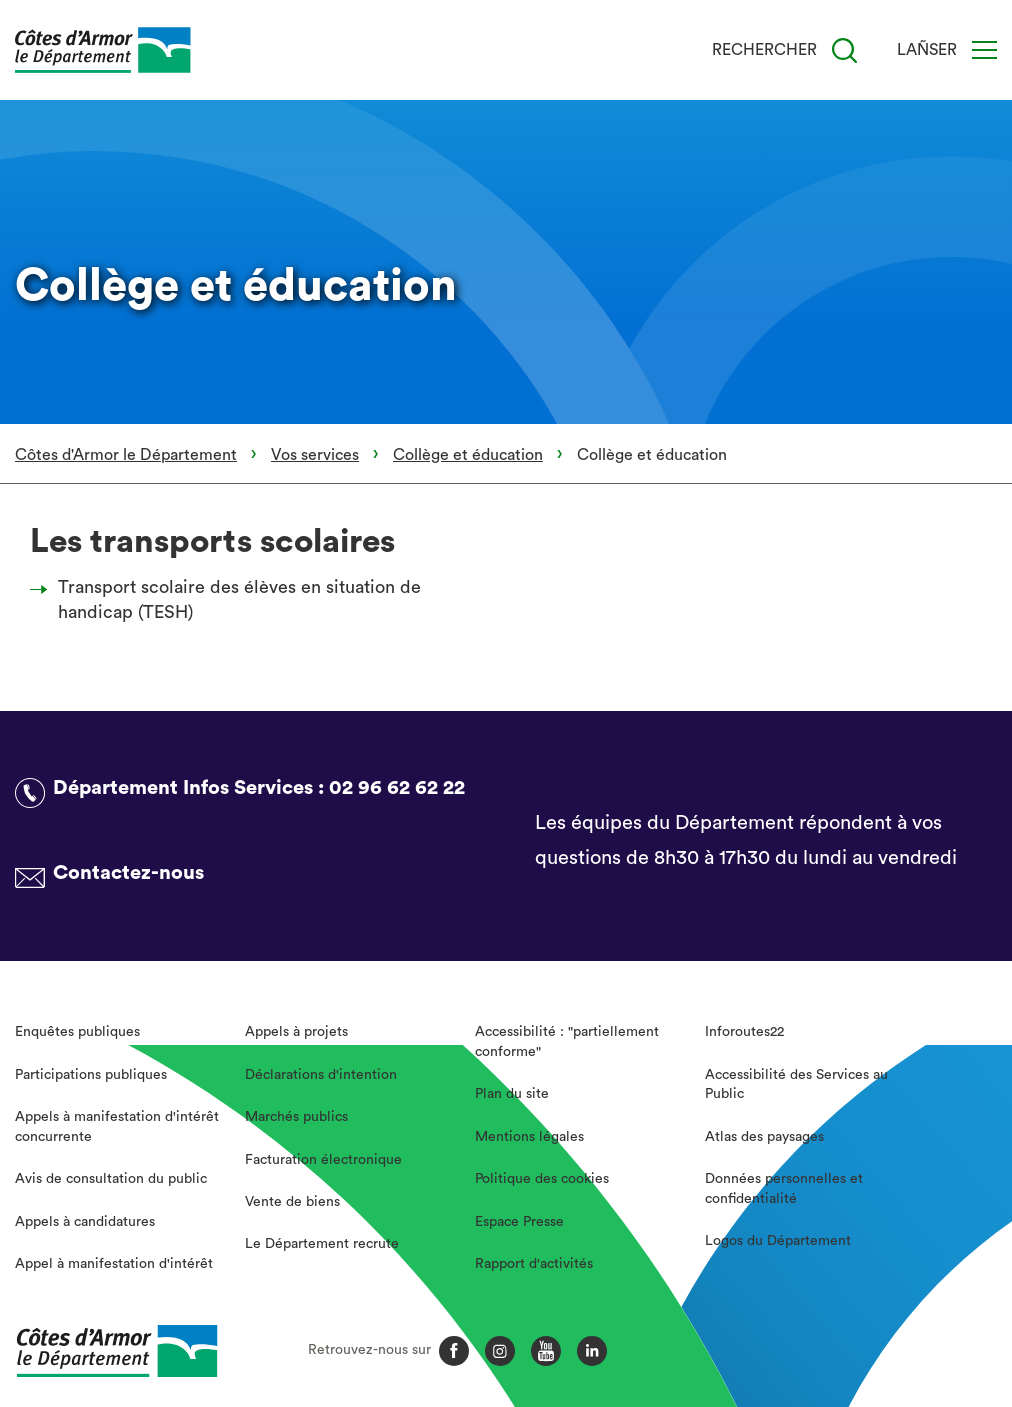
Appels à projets (296, 1032)
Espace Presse (519, 1222)
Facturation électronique (323, 1160)
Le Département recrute (322, 1244)
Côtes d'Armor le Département (126, 455)
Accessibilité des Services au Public (796, 1085)
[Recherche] (844, 50)
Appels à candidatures (85, 1222)
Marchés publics (296, 1117)
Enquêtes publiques (77, 1032)
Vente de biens (292, 1202)
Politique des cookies (542, 1179)
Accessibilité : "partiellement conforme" (567, 1042)
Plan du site (512, 1094)
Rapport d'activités (534, 1264)
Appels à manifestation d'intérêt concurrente (117, 1127)
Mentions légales (529, 1137)
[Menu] (984, 50)
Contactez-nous (128, 873)
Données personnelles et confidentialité (784, 1189)
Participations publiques (91, 1075)
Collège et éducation (468, 455)
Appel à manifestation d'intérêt (114, 1264)
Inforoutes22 (744, 1032)
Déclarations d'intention (321, 1075)
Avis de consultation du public (111, 1179)
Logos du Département (778, 1241)
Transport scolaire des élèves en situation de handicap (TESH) (231, 599)
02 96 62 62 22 (397, 788)
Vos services (315, 455)
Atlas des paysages (764, 1137)
